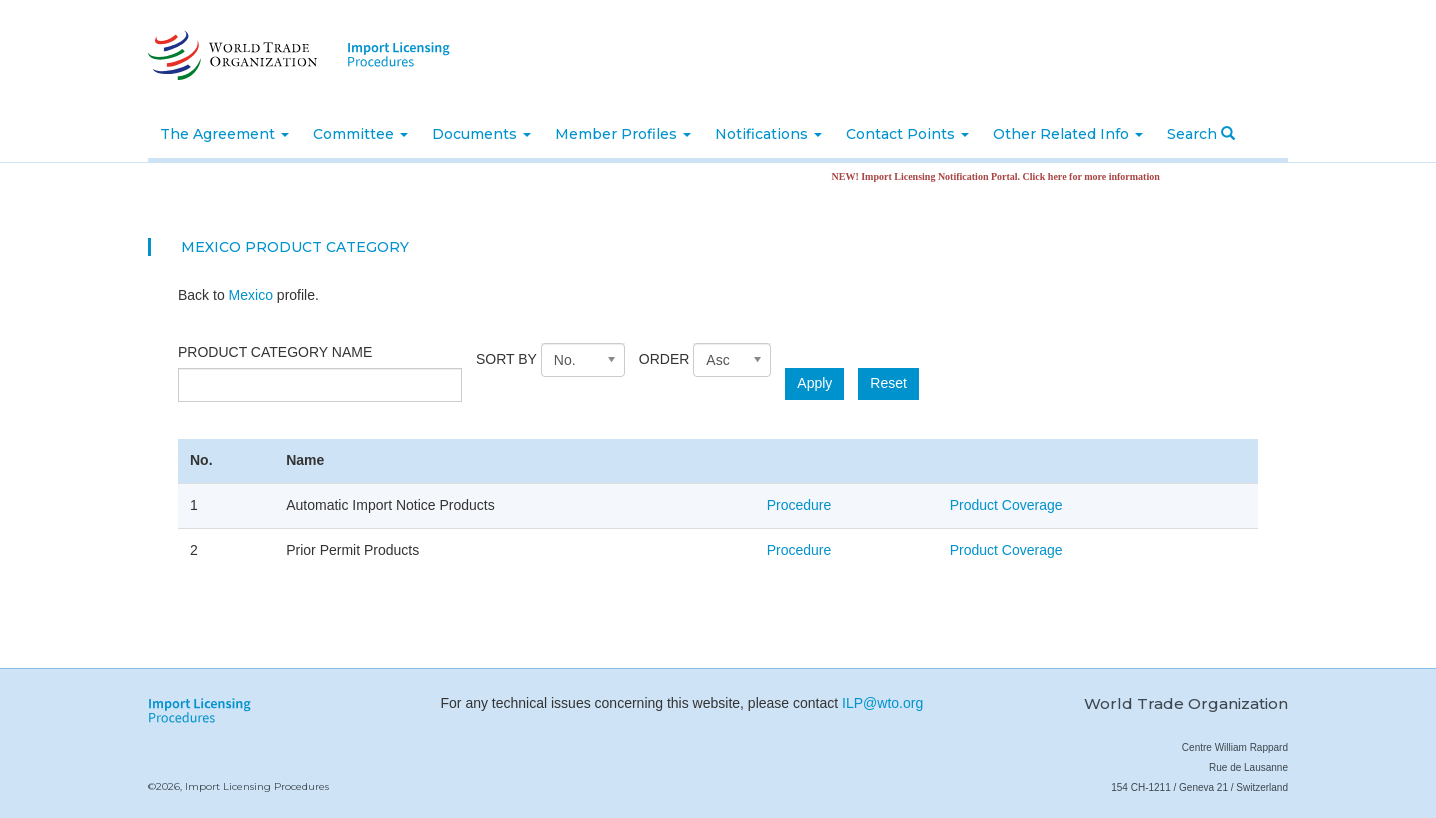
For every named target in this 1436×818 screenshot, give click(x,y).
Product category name (275, 352)
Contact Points (907, 134)
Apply (814, 383)
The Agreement (224, 134)
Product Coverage (1006, 505)
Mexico (251, 295)
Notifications (768, 134)
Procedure (799, 505)
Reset (888, 383)
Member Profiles (623, 134)
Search (1201, 134)
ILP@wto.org (882, 703)
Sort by (506, 359)
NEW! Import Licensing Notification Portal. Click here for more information (1005, 176)
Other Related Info (1068, 134)
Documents (481, 134)
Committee (360, 134)
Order (664, 359)
